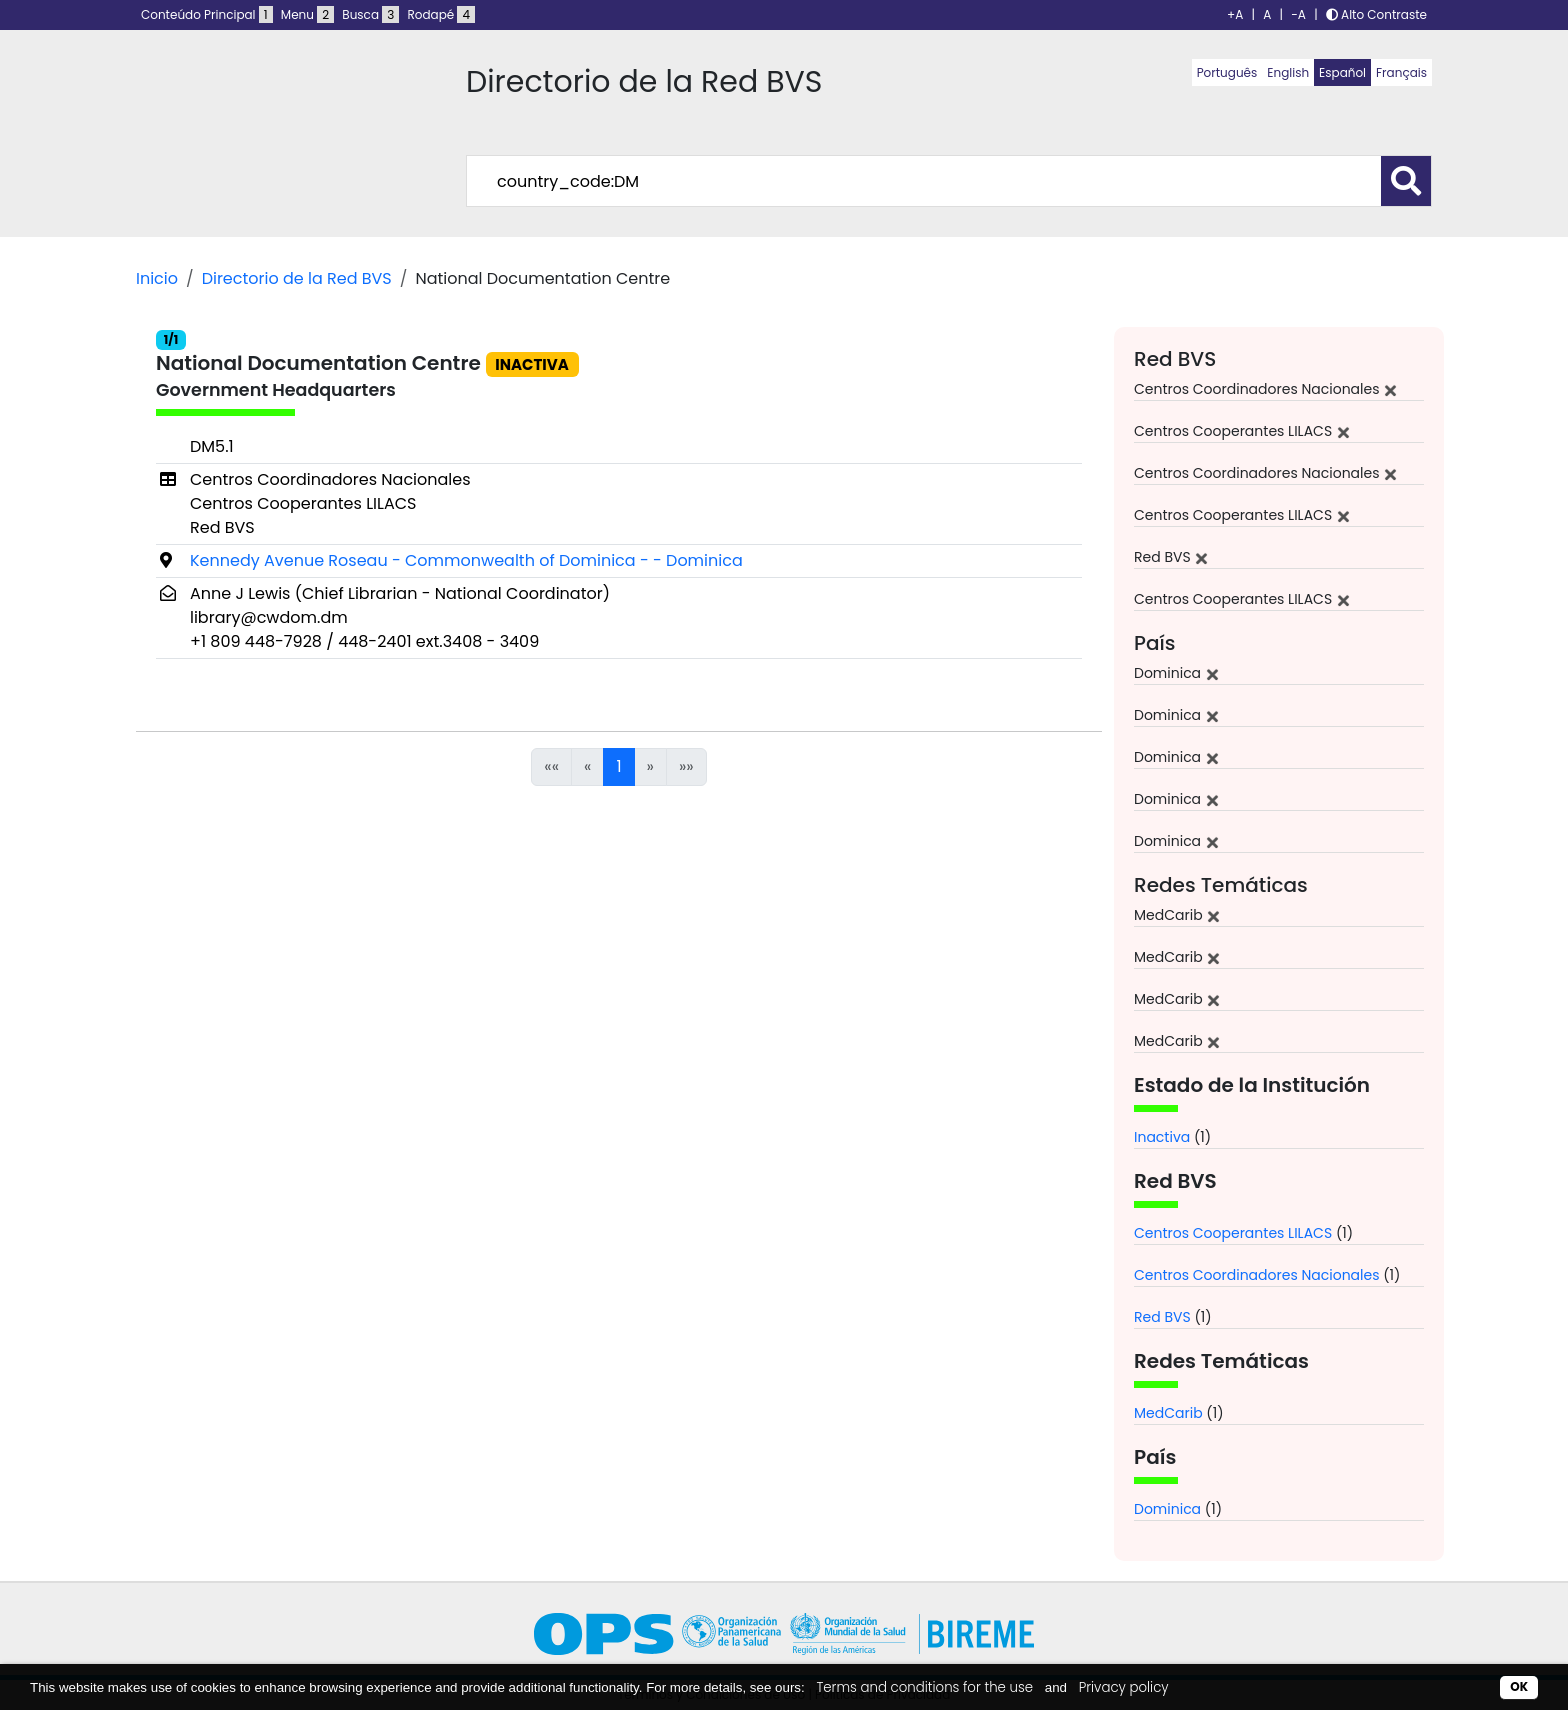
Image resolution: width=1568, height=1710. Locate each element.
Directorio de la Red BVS (297, 278)
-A (1298, 14)
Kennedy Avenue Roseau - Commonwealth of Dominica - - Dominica (466, 560)
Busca (370, 14)
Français (1401, 72)
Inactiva (1162, 1137)
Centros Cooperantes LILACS (1233, 1233)
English (1288, 72)
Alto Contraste (1376, 14)
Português (1227, 72)
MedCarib (1168, 1413)
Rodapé (442, 14)
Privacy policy (1124, 1687)
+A (1235, 14)
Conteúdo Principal (207, 14)
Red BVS (1162, 1317)
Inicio (157, 278)
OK (1519, 1686)
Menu (307, 14)
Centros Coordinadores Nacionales (1257, 1275)
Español (1342, 72)
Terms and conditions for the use (924, 1687)
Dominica (1167, 1509)
